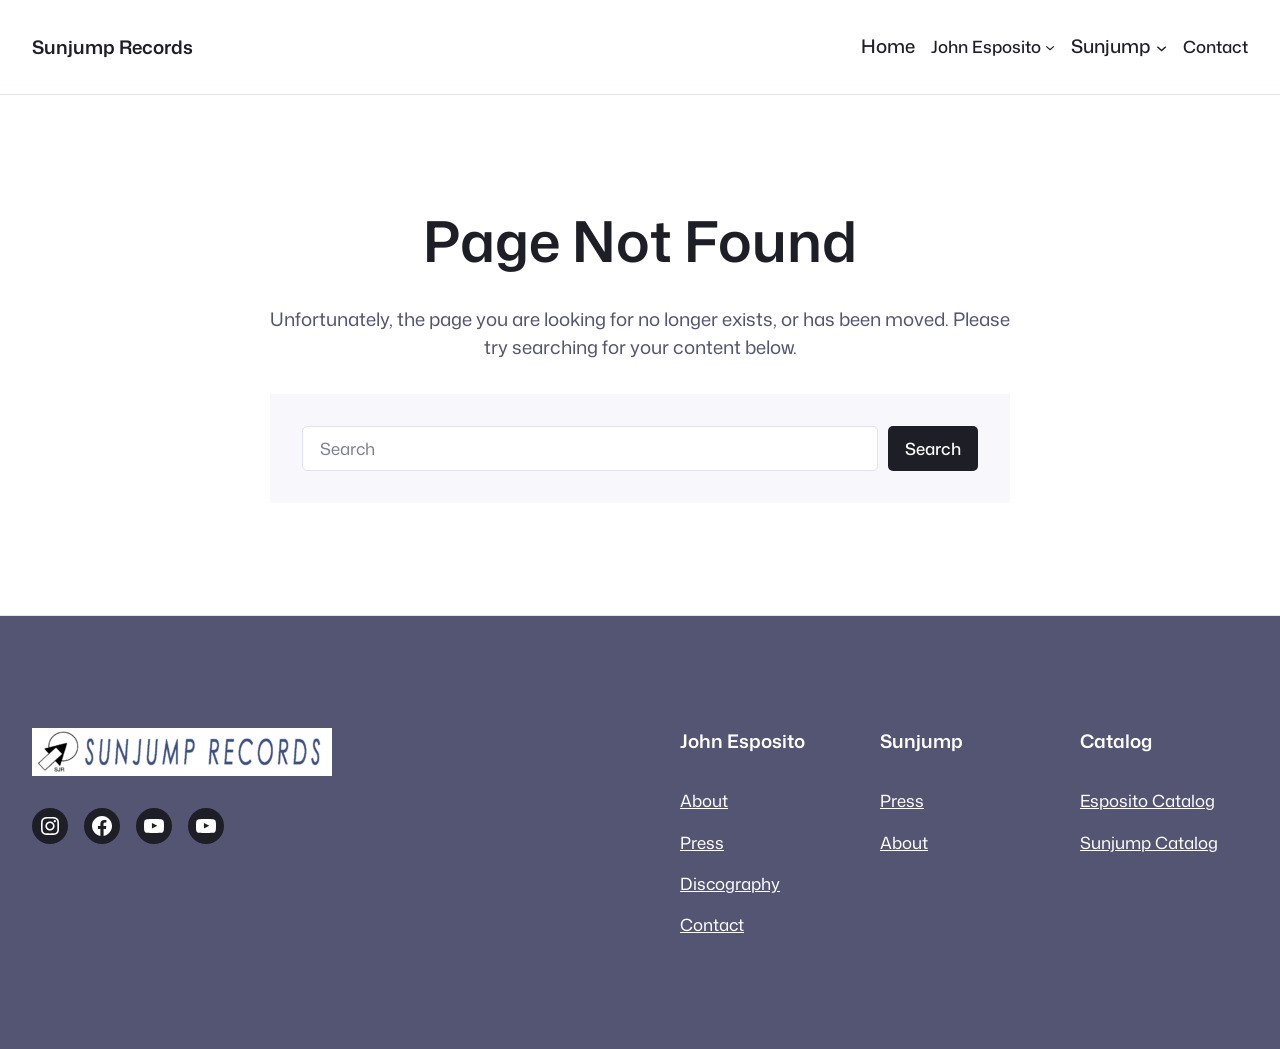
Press (702, 842)
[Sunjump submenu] (1119, 47)
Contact (712, 924)
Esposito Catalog (1147, 800)
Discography (730, 883)
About (704, 800)
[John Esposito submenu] (993, 46)
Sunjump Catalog (1149, 842)
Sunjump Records (112, 47)
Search (933, 448)
